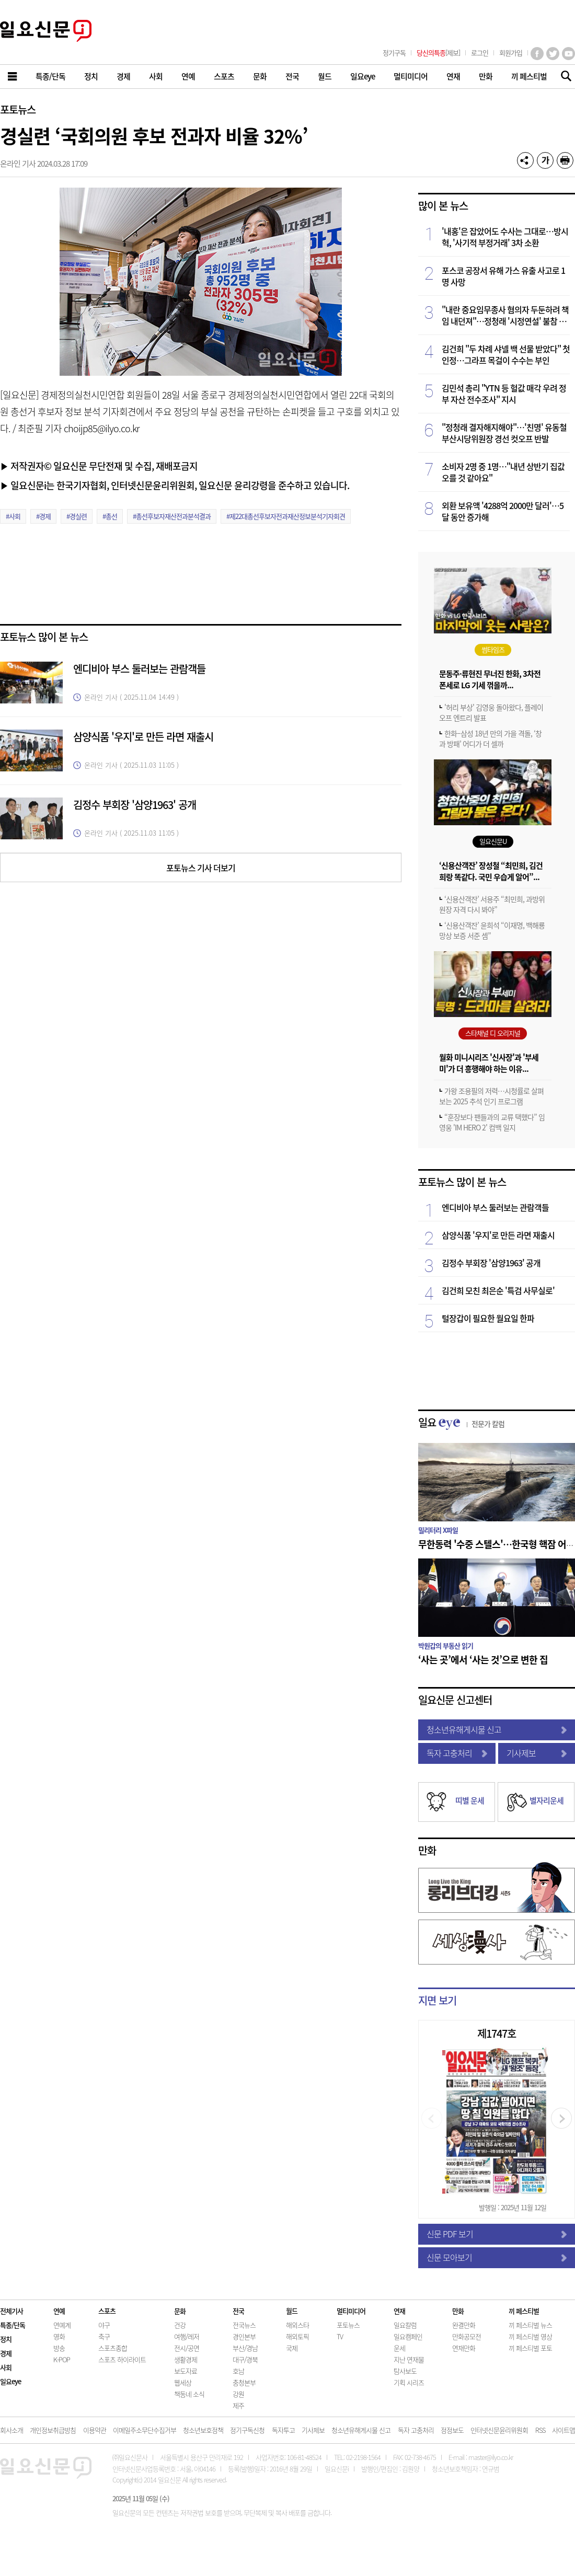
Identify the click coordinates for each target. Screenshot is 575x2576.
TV (340, 2336)
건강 (180, 2325)
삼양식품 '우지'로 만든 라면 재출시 (143, 736)
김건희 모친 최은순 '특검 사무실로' (498, 1290)
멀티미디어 (351, 2311)
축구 (104, 2336)
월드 (291, 2311)
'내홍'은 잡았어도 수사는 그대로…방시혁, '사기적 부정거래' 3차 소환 (505, 236)
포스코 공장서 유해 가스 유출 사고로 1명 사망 (503, 275)
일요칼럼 (405, 2325)
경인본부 (244, 2336)
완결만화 (463, 2325)
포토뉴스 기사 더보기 (200, 867)
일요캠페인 (408, 2336)
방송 (59, 2348)
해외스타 (297, 2325)
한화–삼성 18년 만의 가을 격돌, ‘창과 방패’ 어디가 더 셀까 (490, 738)
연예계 (62, 2325)
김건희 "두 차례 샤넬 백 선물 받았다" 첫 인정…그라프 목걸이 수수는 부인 (506, 354)
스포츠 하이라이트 (122, 2359)
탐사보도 (405, 2371)
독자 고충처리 (457, 1753)
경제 (6, 2353)
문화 (180, 2311)
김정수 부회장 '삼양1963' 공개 (134, 804)
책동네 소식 (189, 2394)
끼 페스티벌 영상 (530, 2336)
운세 (399, 2348)
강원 (238, 2394)
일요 (461, 1422)
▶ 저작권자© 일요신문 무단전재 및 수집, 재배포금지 (99, 465)
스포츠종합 (112, 2348)
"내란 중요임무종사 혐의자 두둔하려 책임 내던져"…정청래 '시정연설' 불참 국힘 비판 (505, 315)
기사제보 (537, 1753)
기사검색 (563, 77)
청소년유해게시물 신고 (497, 1729)
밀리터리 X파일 (438, 1530)
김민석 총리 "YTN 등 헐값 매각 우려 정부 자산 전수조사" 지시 (504, 393)
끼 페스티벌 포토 (530, 2348)
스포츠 (107, 2311)
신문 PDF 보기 (497, 2233)
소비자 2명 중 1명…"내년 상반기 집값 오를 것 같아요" (503, 471)
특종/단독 (12, 2325)
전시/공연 (186, 2348)
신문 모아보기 (497, 2257)
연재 (399, 2311)
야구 (104, 2325)
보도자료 (185, 2371)
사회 (6, 2367)
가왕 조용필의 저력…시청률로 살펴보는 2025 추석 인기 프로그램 (491, 1095)
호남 (238, 2371)
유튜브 (568, 53)
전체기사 (11, 2311)
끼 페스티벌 (524, 2311)
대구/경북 (245, 2359)
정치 (6, 2339)
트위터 (552, 53)
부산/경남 (245, 2348)
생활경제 (185, 2359)
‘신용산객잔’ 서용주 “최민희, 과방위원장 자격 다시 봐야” (492, 904)
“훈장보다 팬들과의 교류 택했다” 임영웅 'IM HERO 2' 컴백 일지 (492, 1122)
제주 (238, 2405)
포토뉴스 (18, 109)
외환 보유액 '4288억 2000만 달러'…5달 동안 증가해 (503, 511)
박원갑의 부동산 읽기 (445, 1645)
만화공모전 (466, 2336)
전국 (238, 2311)
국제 (291, 2348)
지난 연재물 (409, 2359)
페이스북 (537, 53)
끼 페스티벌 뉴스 (530, 2325)
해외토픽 (297, 2336)
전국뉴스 (244, 2325)
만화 (427, 1850)
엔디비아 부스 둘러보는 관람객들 (139, 668)
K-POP (61, 2359)
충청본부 (244, 2382)
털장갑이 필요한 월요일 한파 (488, 1318)
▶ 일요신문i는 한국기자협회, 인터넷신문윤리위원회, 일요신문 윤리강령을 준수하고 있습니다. (174, 485)
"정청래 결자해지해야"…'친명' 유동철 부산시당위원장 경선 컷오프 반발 (504, 432)
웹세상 (182, 2382)
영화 (59, 2336)
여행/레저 (186, 2336)
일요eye (10, 2381)
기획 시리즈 (409, 2382)
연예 (59, 2311)
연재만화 (463, 2348)
